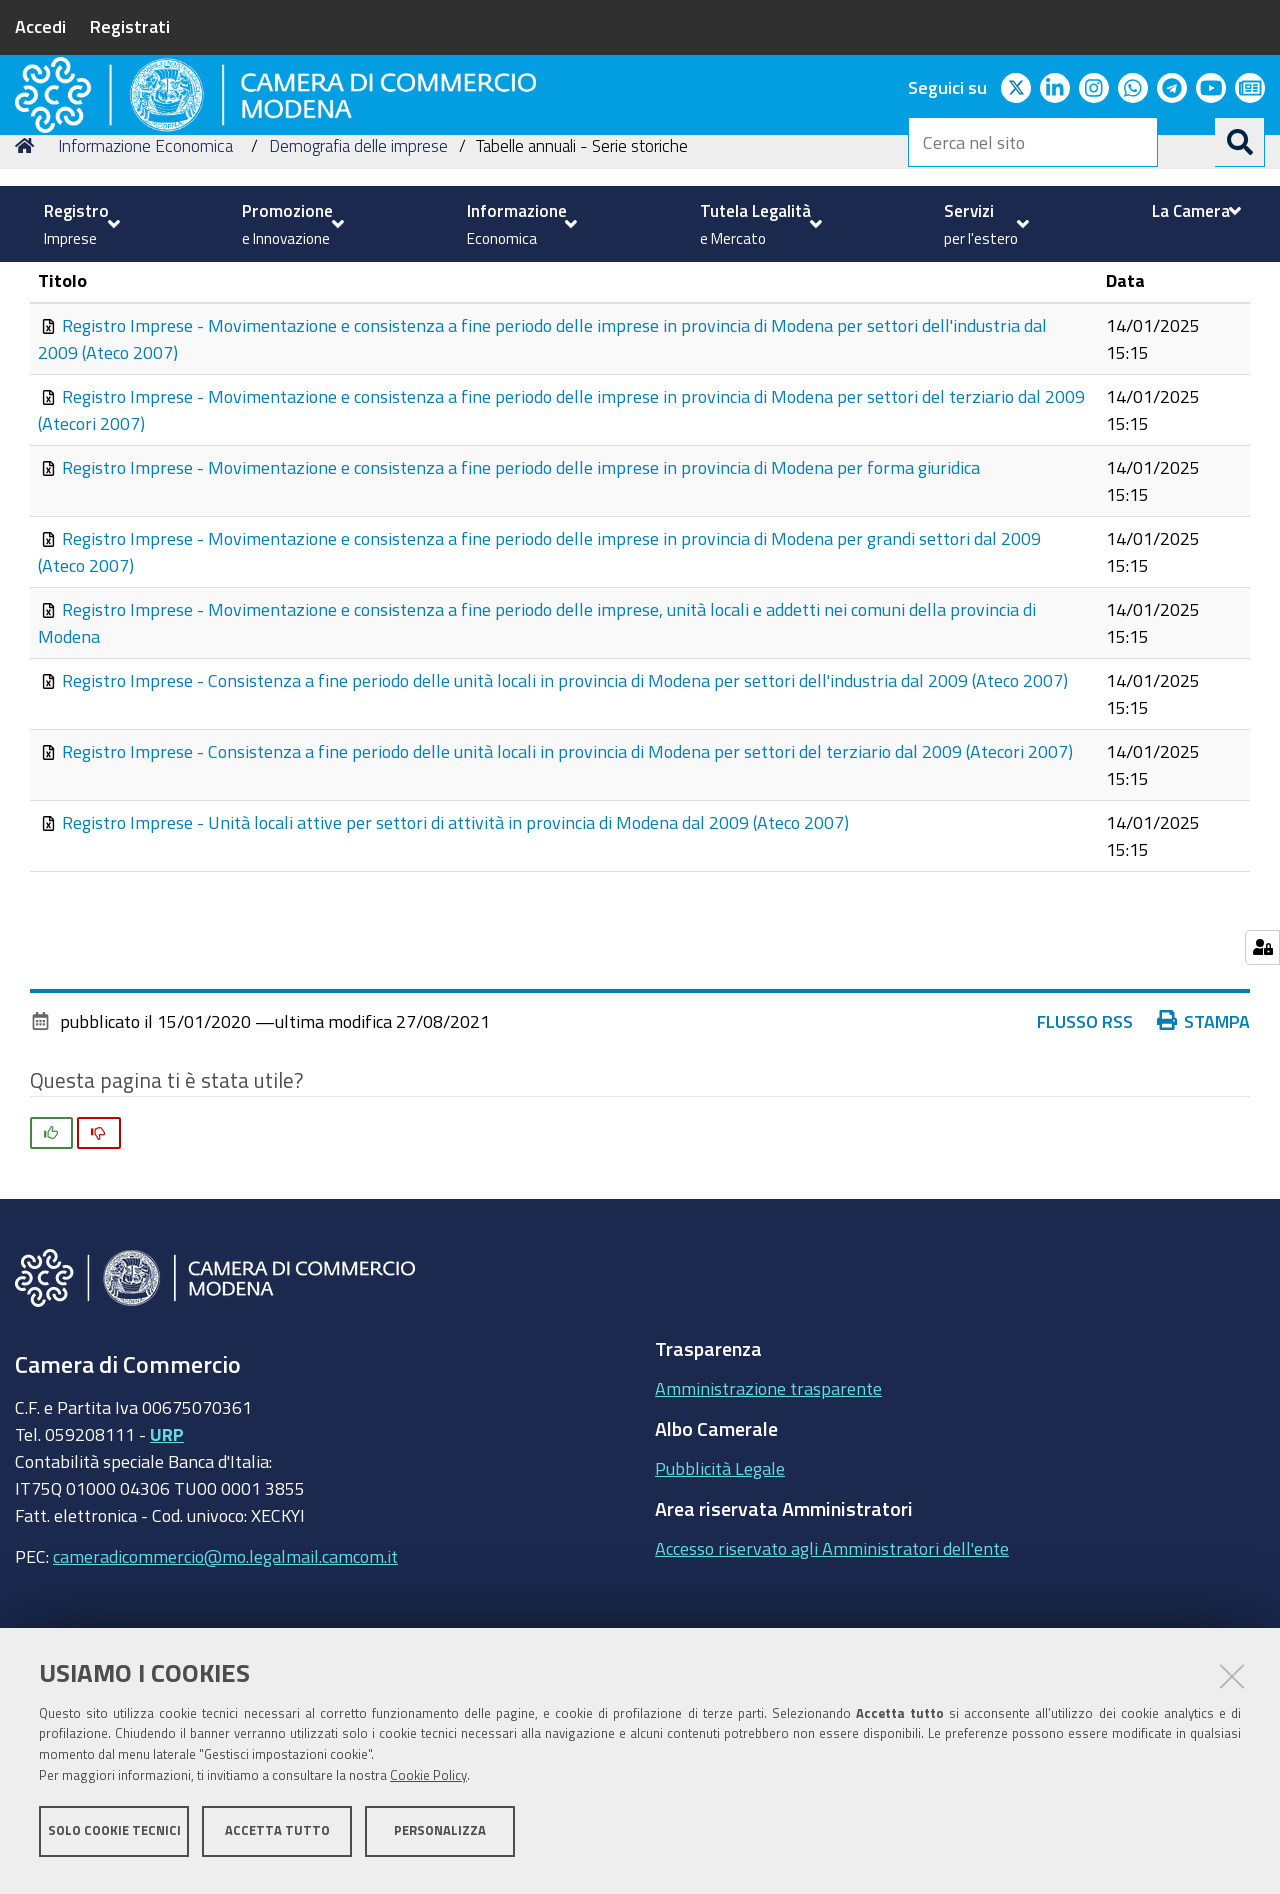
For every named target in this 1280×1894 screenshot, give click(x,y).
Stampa (1204, 1159)
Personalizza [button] (440, 1841)
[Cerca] (1240, 142)
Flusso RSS (1085, 1159)
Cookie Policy (428, 1786)
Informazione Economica (145, 283)
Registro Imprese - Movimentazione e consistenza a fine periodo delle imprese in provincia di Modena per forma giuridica (521, 605)
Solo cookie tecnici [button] (114, 1841)
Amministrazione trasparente (768, 1526)
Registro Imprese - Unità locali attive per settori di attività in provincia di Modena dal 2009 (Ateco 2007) (455, 960)
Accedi (40, 26)
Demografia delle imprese (358, 283)
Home (28, 283)
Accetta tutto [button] (277, 1841)
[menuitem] (79, 224)
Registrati (130, 26)
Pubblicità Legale (720, 1606)
